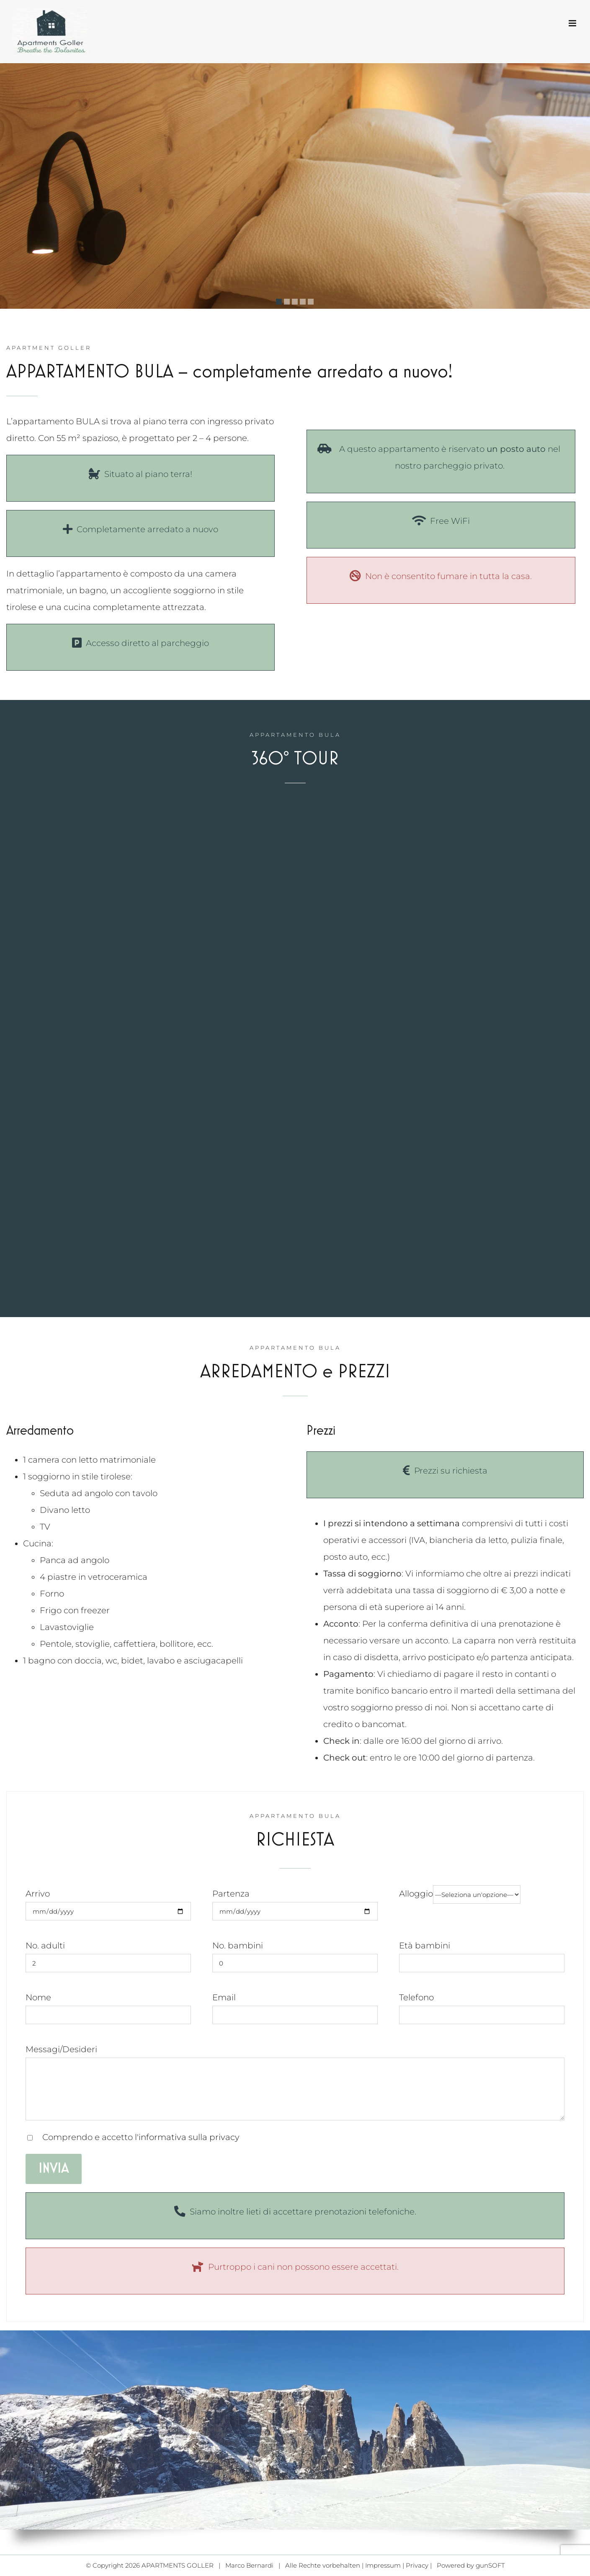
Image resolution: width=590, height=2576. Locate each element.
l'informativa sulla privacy (187, 2137)
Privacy (417, 2565)
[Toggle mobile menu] (573, 23)
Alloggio (459, 1894)
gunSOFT (490, 2565)
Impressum (383, 2565)
